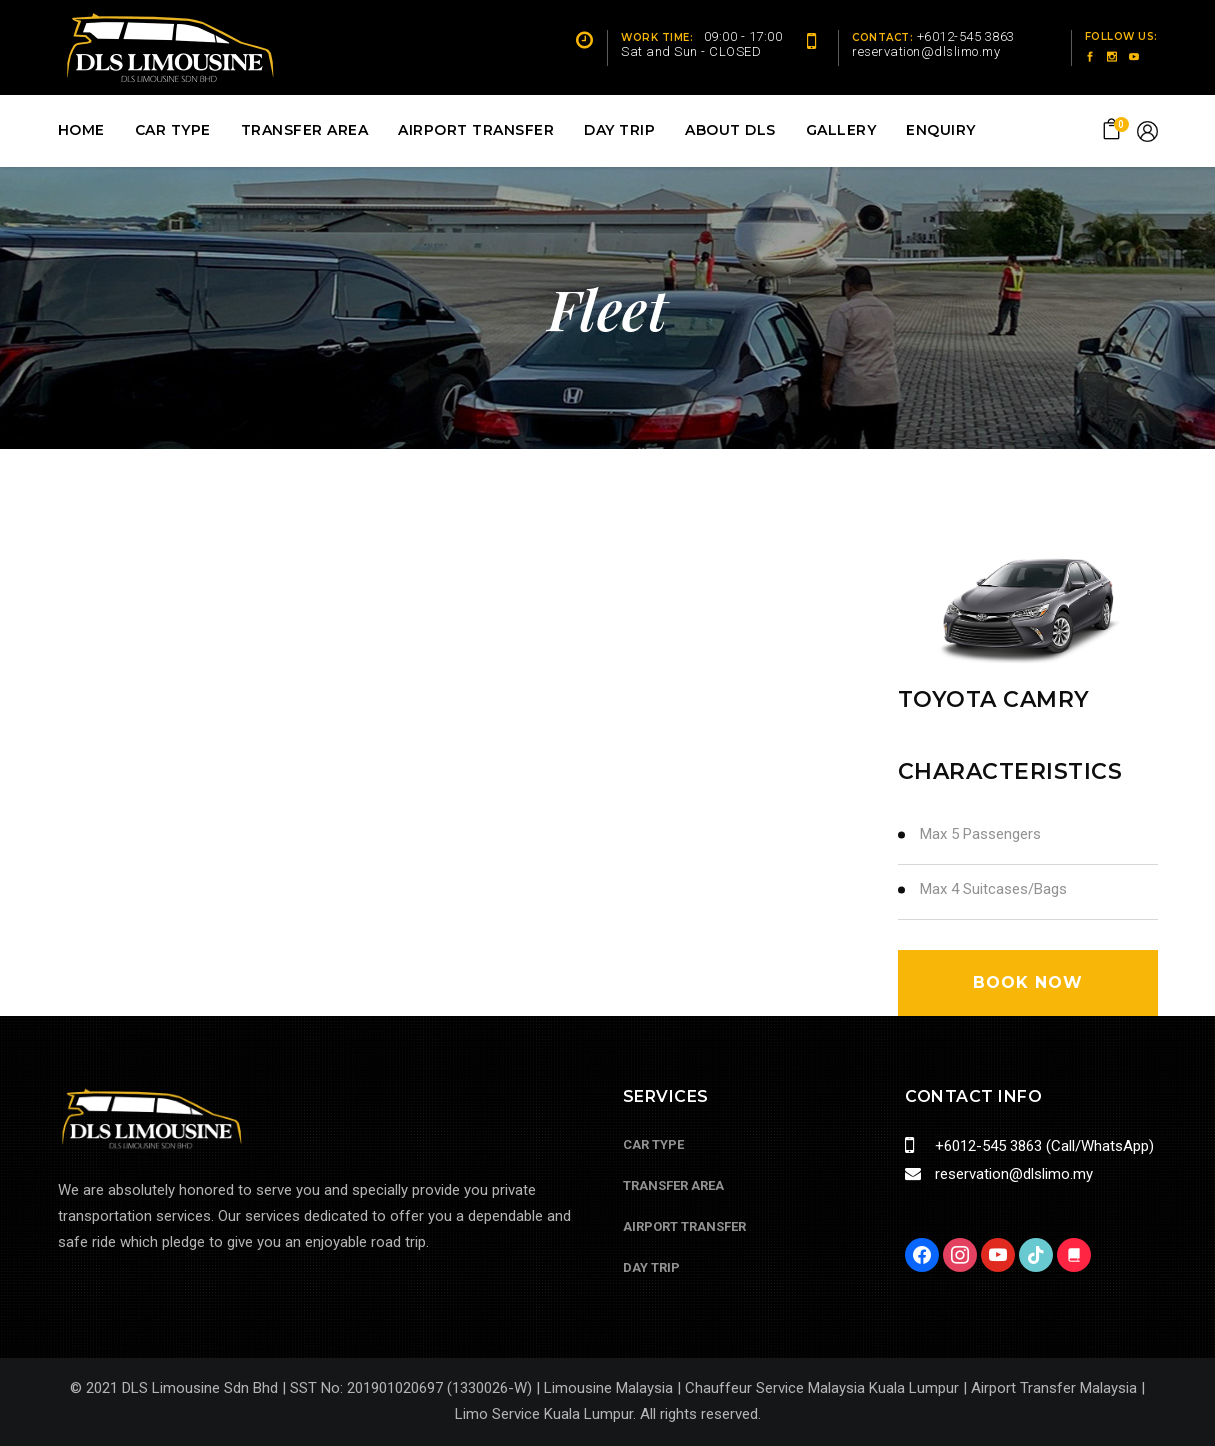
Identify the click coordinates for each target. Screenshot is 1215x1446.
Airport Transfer (684, 1226)
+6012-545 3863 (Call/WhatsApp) (1042, 1146)
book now (1028, 982)
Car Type (653, 1144)
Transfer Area (673, 1185)
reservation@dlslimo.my (1012, 1174)
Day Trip (651, 1267)
